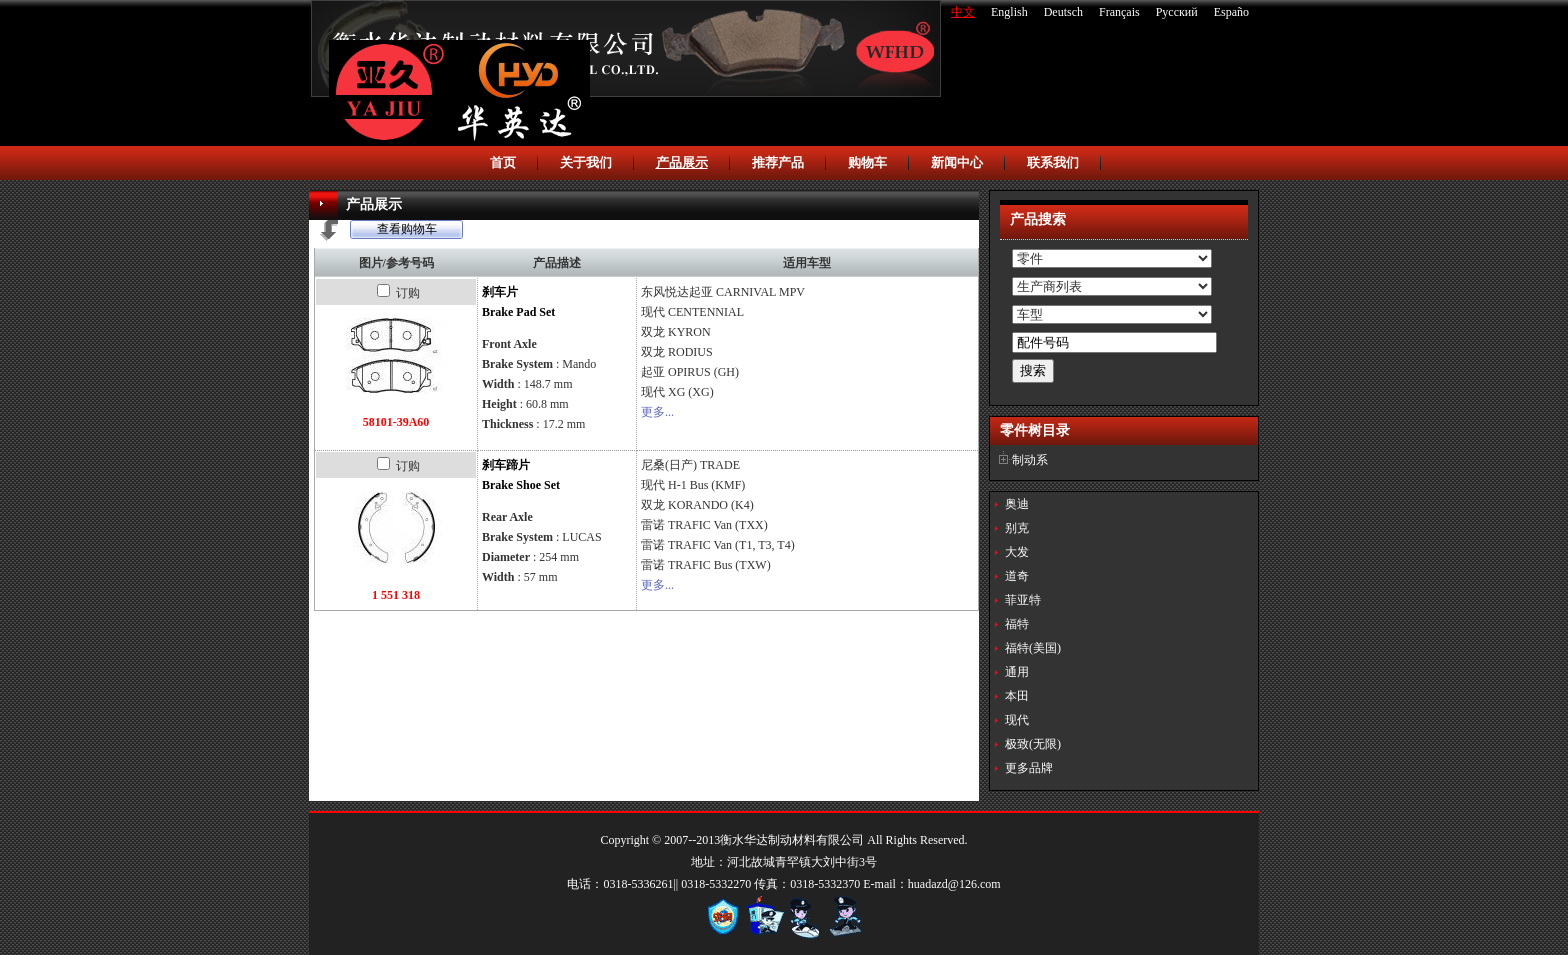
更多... (657, 412)
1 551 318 (396, 595)
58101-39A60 (396, 422)
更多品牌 (1029, 768)
